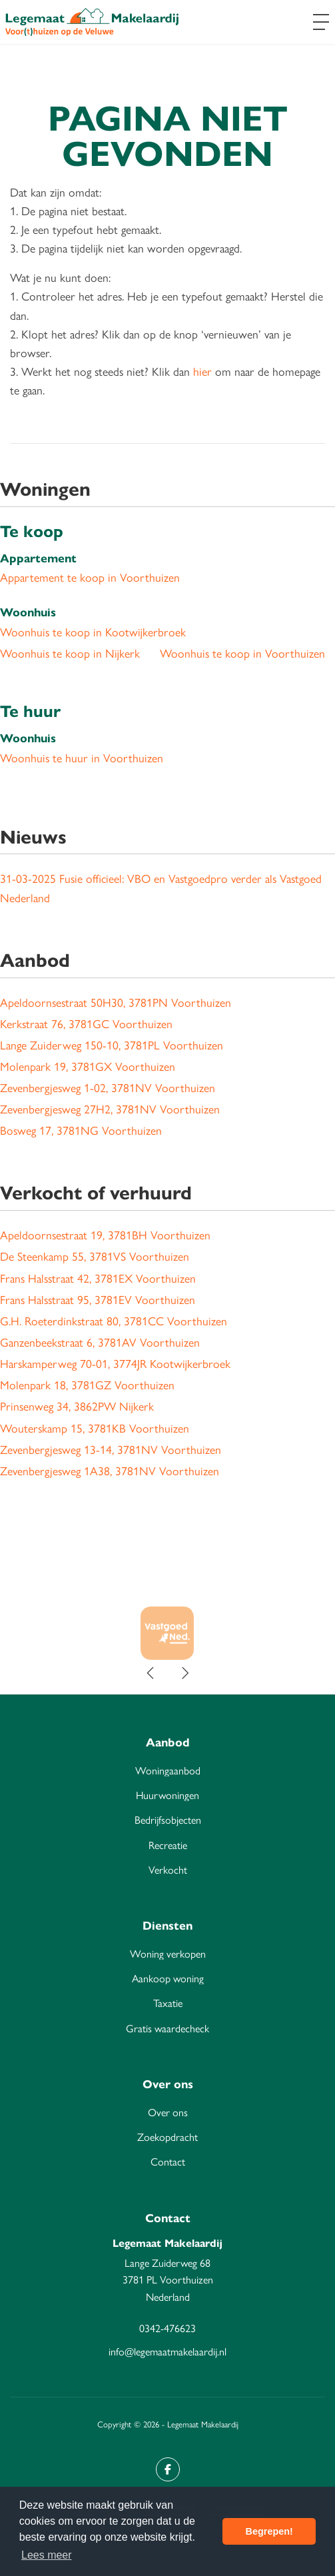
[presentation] (151, 1673)
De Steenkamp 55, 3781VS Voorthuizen (94, 1255)
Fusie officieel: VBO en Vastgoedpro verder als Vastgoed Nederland (161, 887)
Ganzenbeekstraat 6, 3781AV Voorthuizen (100, 1341)
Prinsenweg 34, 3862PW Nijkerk (77, 1405)
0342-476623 (167, 2327)
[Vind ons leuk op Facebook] (168, 2469)
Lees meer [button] (46, 2555)
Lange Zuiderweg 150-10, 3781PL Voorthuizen (111, 1044)
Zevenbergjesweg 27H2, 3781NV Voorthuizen (110, 1108)
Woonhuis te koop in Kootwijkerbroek (93, 631)
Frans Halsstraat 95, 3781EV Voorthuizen (97, 1299)
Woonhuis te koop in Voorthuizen (242, 652)
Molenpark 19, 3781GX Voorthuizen (87, 1065)
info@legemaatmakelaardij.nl (167, 2351)
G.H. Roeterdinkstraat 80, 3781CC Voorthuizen (113, 1320)
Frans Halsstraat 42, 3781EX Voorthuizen (98, 1277)
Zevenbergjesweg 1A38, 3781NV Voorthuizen (109, 1470)
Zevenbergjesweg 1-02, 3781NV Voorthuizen (107, 1087)
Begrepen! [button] (269, 2531)
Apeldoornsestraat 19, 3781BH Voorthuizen (105, 1234)
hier (202, 370)
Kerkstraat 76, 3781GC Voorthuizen (86, 1023)
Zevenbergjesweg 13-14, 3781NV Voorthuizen (110, 1449)
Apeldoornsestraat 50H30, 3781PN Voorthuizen (115, 1001)
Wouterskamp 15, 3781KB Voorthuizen (94, 1427)
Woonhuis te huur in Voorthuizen (81, 757)
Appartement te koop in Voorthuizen (90, 576)
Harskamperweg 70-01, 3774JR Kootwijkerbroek (115, 1363)
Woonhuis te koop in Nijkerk (70, 652)
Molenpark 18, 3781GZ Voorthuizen (87, 1384)
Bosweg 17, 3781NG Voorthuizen (81, 1129)
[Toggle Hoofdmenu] (321, 22)
